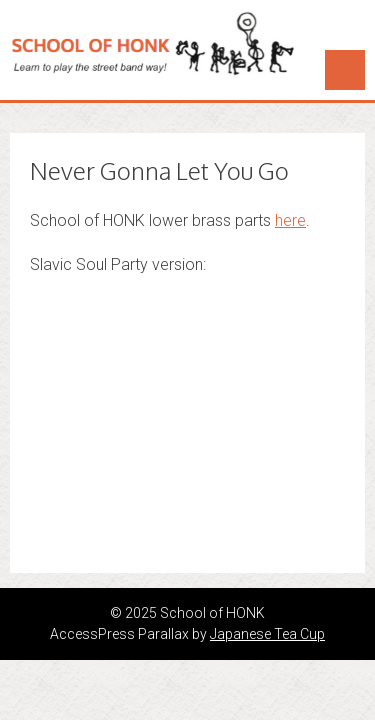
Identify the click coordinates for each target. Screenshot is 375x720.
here (290, 220)
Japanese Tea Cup (267, 634)
